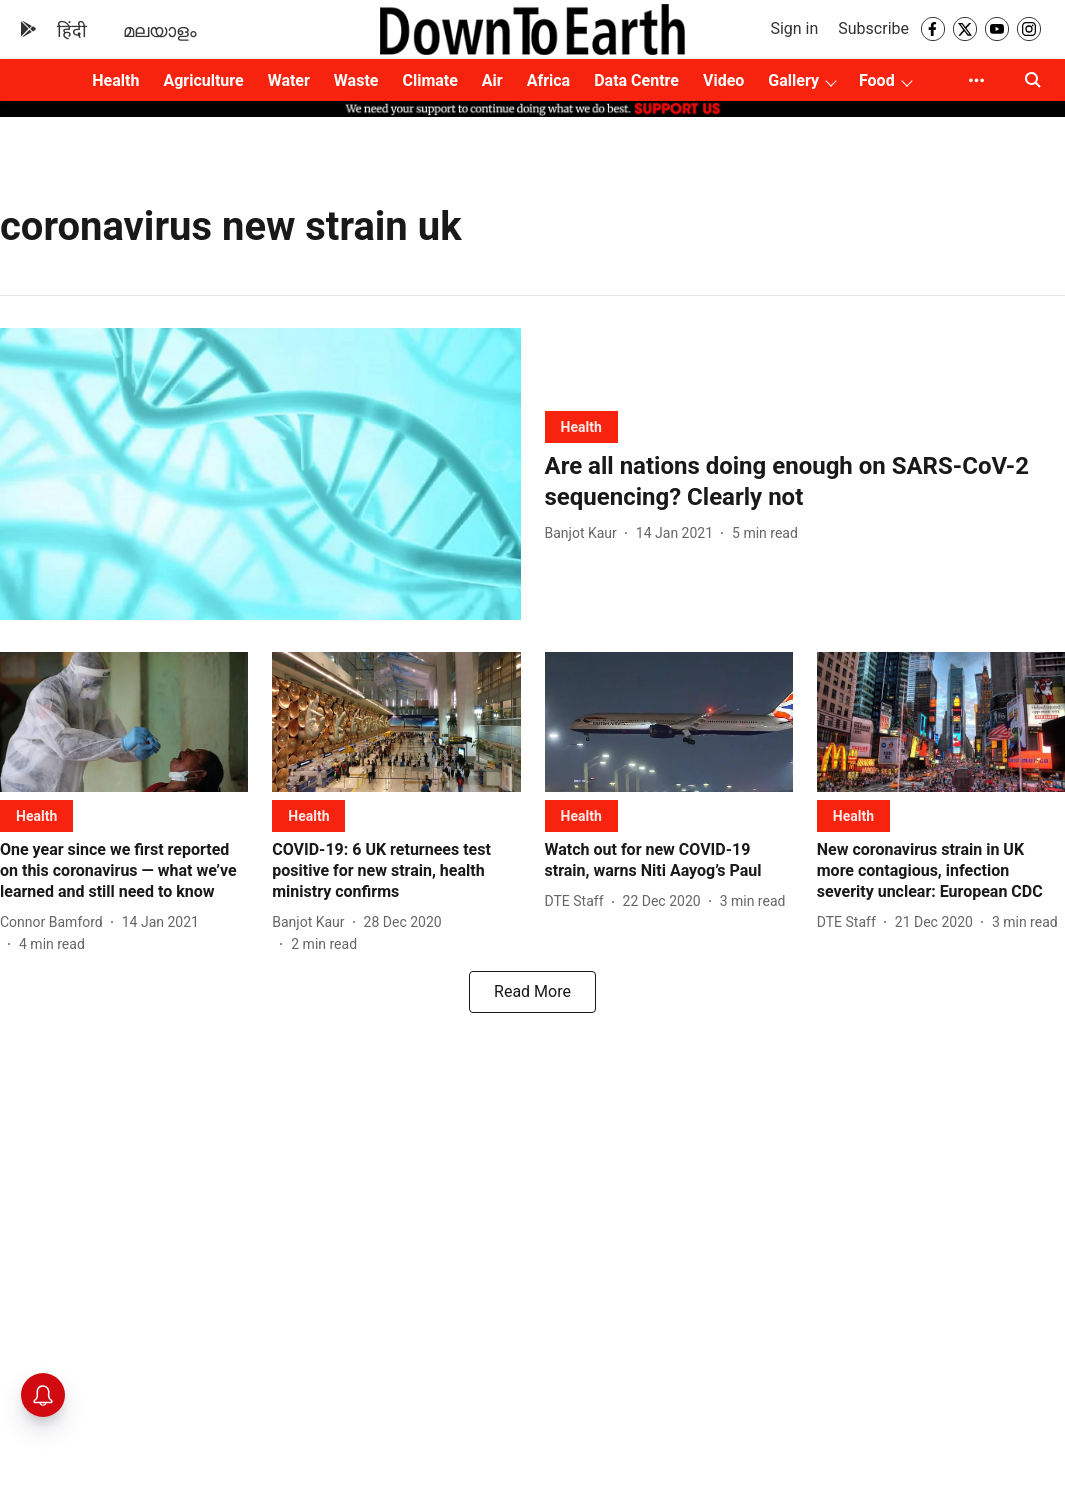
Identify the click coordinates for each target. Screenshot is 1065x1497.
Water (289, 80)
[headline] (805, 482)
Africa (548, 80)
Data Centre (636, 80)
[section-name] (581, 426)
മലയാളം (160, 30)
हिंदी (72, 30)
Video (723, 80)
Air (492, 80)
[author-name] (585, 533)
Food (877, 80)
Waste (356, 80)
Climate (429, 80)
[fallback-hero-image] (260, 474)
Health (115, 80)
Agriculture (203, 80)
